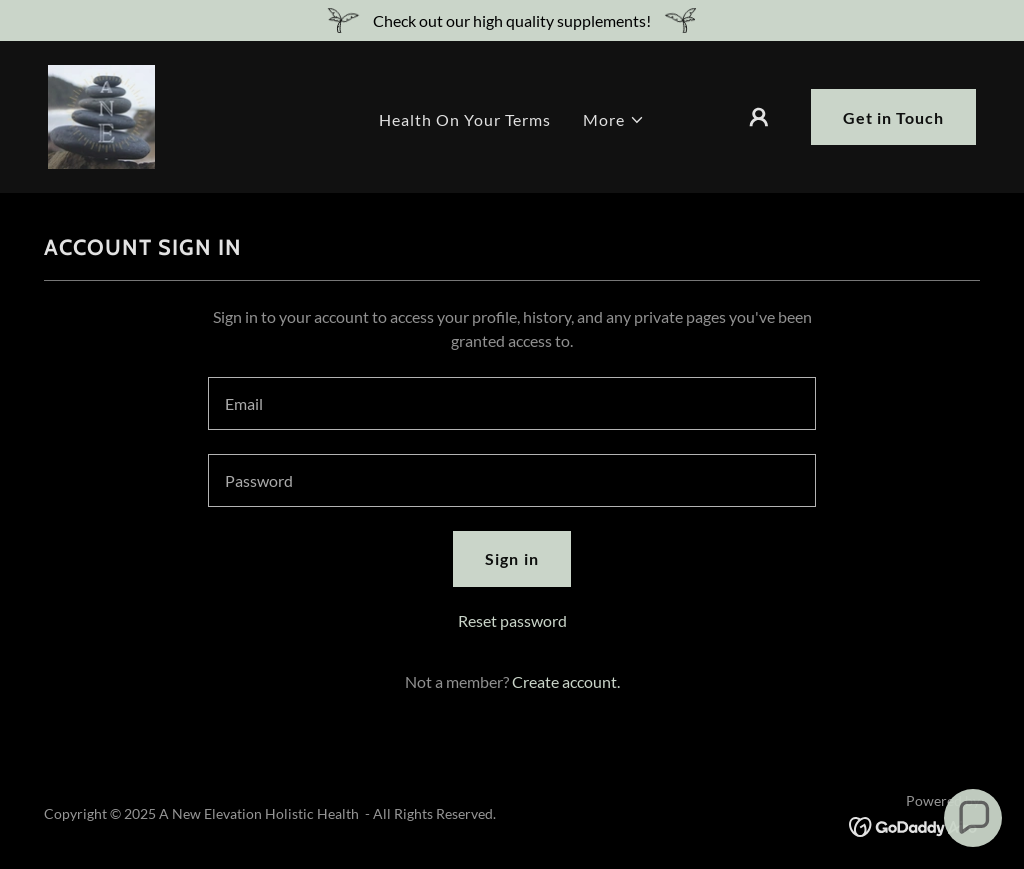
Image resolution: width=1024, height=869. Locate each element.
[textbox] (512, 403)
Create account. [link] (566, 681)
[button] (614, 120)
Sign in (511, 558)
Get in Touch (893, 117)
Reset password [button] (512, 620)
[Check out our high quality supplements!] (512, 20)
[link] (101, 114)
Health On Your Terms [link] (465, 119)
